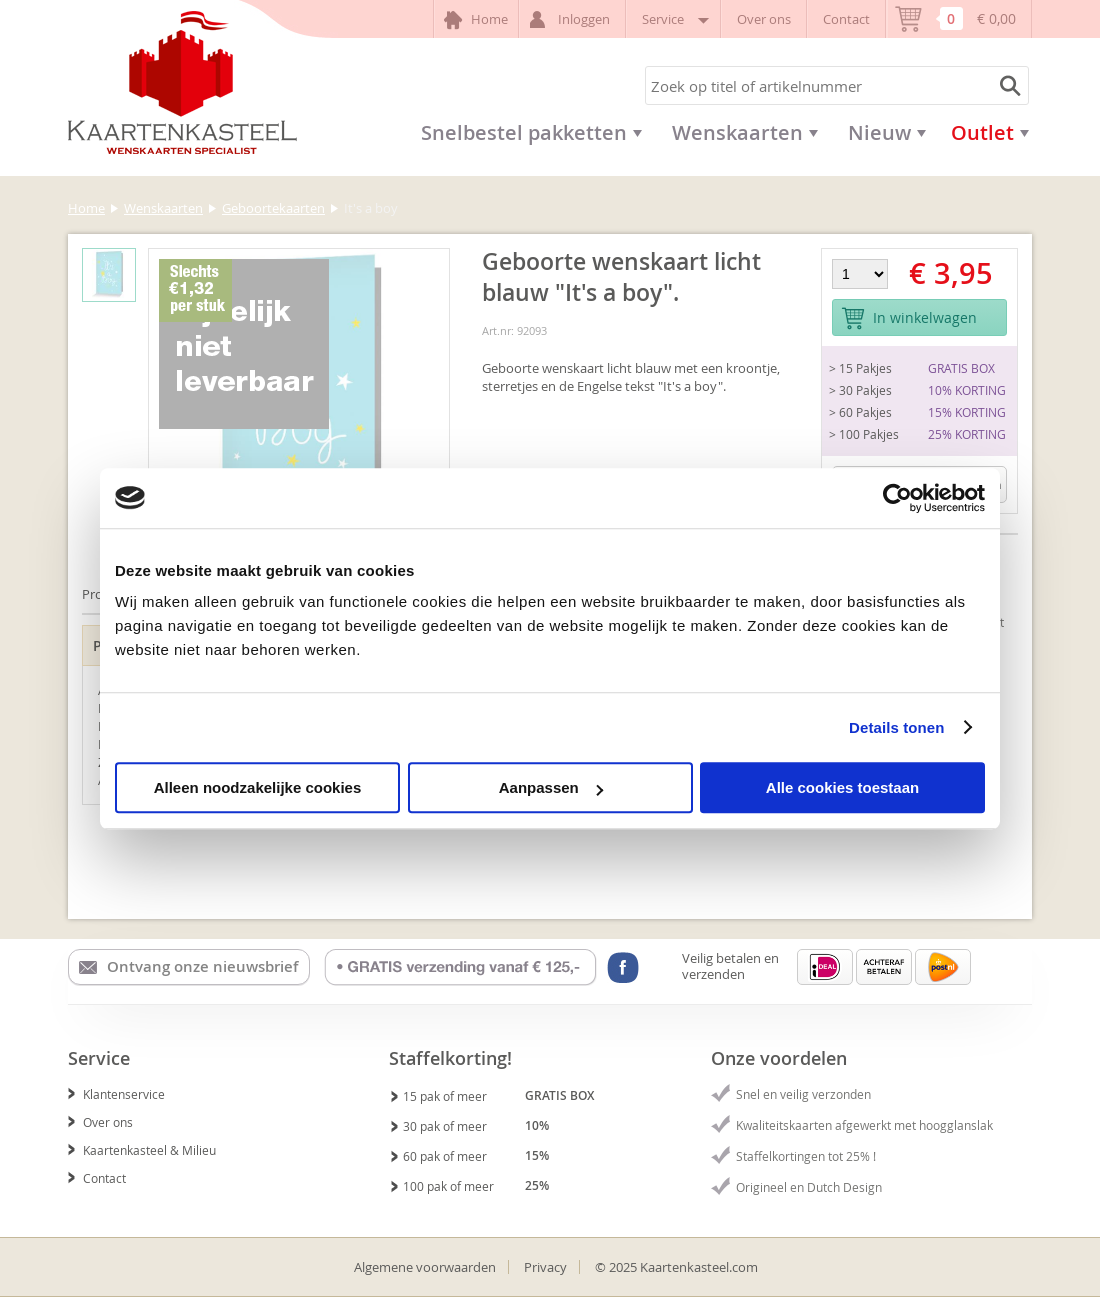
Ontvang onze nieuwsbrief (188, 967)
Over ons (764, 19)
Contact (846, 19)
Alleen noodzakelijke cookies (258, 787)
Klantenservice (116, 1094)
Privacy (545, 1267)
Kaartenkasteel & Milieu (142, 1150)
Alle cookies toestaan (842, 787)
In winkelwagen (909, 318)
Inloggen (572, 19)
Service (673, 19)
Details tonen (896, 727)
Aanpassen (551, 787)
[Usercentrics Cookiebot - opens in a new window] (897, 498)
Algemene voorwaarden (425, 1267)
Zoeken (1007, 85)
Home (476, 20)
